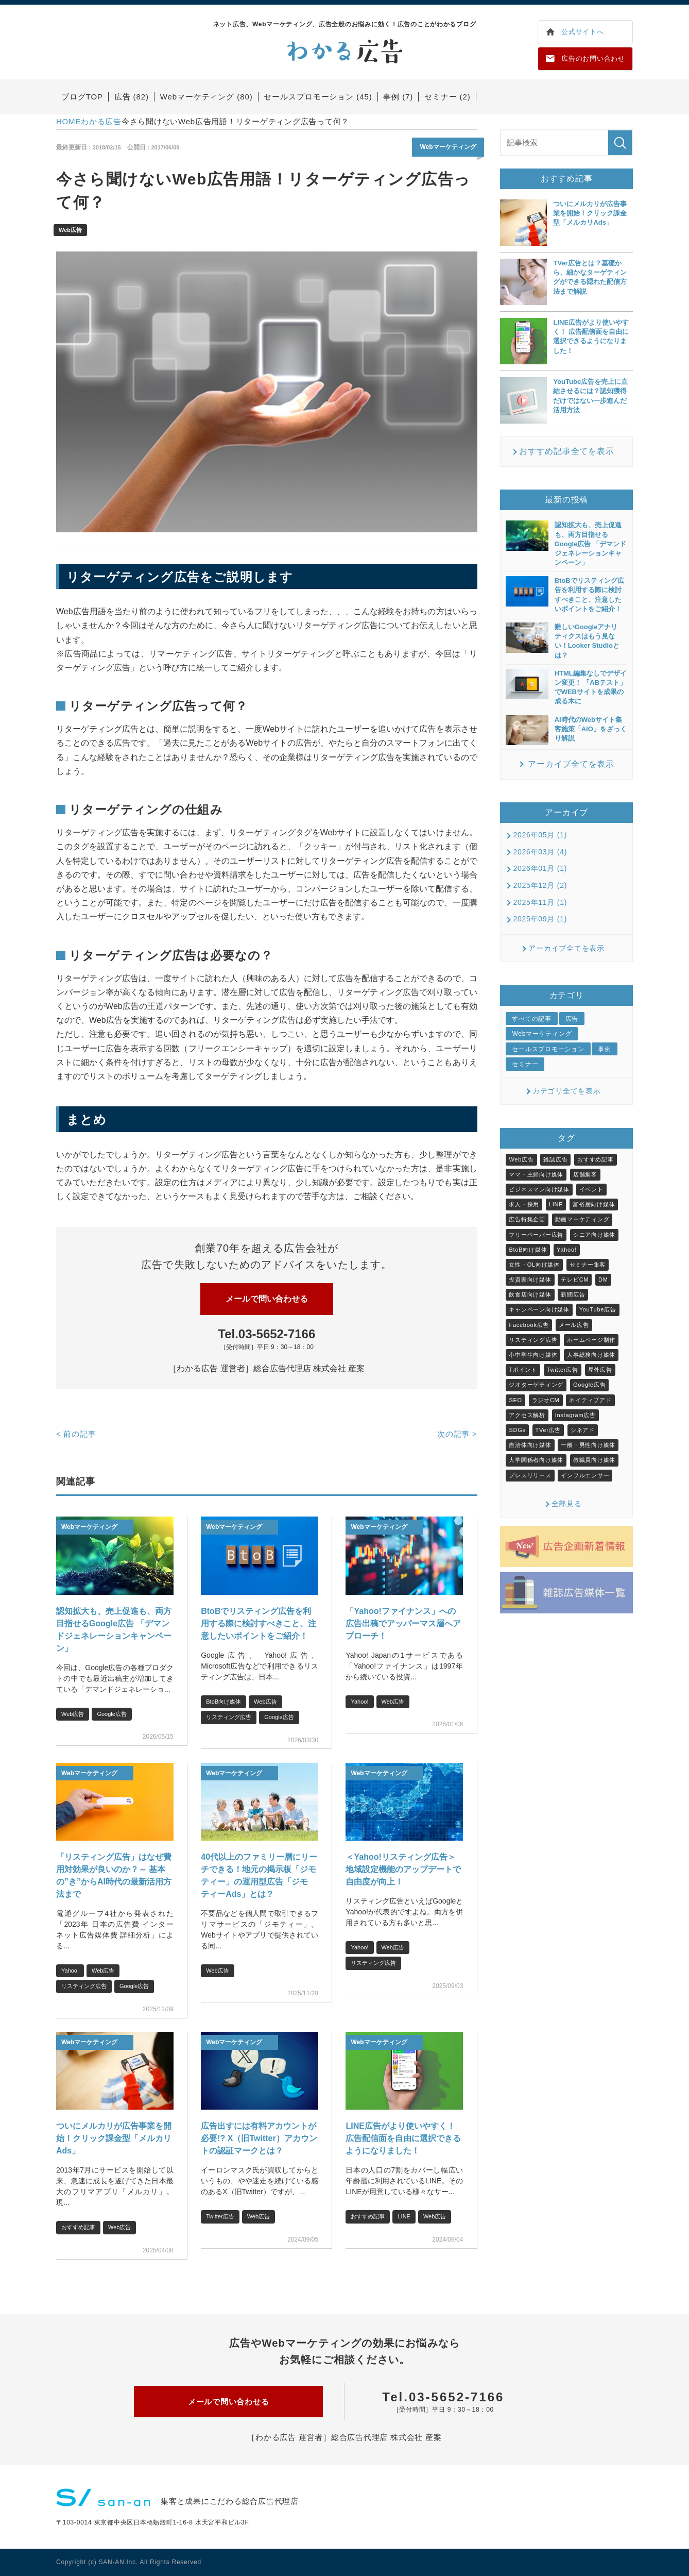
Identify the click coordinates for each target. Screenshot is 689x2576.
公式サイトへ (582, 32)
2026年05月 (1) (540, 835)
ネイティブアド (590, 1400)
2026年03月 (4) (540, 852)
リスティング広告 (228, 1717)
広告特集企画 (527, 1219)
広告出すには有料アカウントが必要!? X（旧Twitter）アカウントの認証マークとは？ (259, 2138)
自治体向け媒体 (530, 1445)
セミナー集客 (588, 1264)
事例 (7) (398, 96)
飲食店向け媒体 (530, 1294)
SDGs (517, 1430)
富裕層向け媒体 (594, 1204)
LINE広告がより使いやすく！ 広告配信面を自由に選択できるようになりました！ (403, 2138)
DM (603, 1279)
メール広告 (574, 1325)
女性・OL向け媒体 (534, 1264)
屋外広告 (600, 1370)
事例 (604, 1049)
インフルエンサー (585, 1475)
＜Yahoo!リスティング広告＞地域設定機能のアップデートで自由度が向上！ (403, 1869)
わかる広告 (101, 121)
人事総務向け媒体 (591, 1355)
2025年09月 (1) (540, 919)
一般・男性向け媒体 (588, 1445)
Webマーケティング (448, 146)
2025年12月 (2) (540, 885)
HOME (68, 121)
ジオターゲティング (536, 1385)
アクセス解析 (527, 1415)
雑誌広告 (555, 1159)
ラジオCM (546, 1400)
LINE (404, 2216)
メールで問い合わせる (267, 1298)
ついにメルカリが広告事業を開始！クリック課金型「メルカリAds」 (113, 2138)
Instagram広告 (575, 1415)
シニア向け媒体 (594, 1235)
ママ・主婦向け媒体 (536, 1174)
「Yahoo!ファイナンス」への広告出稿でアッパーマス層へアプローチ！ (403, 1623)
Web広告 (70, 230)
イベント (591, 1189)
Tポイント (523, 1370)
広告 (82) (131, 96)
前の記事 (76, 1433)
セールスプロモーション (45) (318, 96)
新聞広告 (573, 1294)
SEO (515, 1400)
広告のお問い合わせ (593, 58)
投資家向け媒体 (530, 1279)
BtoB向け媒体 (223, 1701)
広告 (572, 1018)
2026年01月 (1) (540, 868)
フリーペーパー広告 (536, 1235)
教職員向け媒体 (594, 1460)
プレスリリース (530, 1475)
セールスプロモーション (548, 1049)
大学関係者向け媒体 (536, 1460)
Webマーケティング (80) (206, 96)
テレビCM (575, 1279)
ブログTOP (82, 96)
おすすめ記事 (78, 2227)
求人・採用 (524, 1204)
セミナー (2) (447, 96)
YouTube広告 (597, 1309)
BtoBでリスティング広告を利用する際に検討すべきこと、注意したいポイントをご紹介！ (258, 1623)
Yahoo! (359, 1701)
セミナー (525, 1064)
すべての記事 (532, 1018)
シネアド (583, 1430)
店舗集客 (585, 1174)
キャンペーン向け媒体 (539, 1309)
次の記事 (457, 1433)
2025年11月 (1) (540, 902)
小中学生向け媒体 (533, 1355)
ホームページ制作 (591, 1340)
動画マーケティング (582, 1219)
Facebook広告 (529, 1325)
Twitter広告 (220, 2216)
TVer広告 (548, 1430)
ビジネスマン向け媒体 (539, 1189)
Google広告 (111, 1714)
